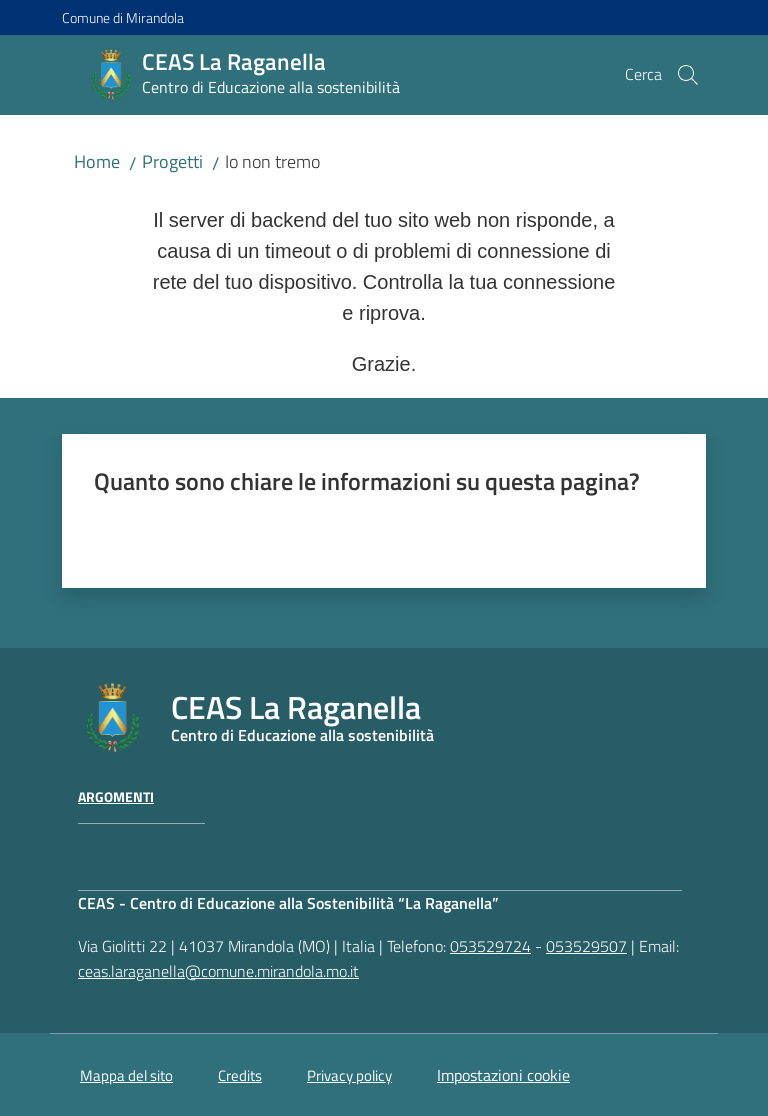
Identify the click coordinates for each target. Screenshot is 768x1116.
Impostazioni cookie (503, 1075)
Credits (240, 1075)
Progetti (172, 161)
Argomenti (116, 797)
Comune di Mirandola (123, 17)
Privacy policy (349, 1075)
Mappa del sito (126, 1075)
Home (97, 161)
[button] (688, 75)
